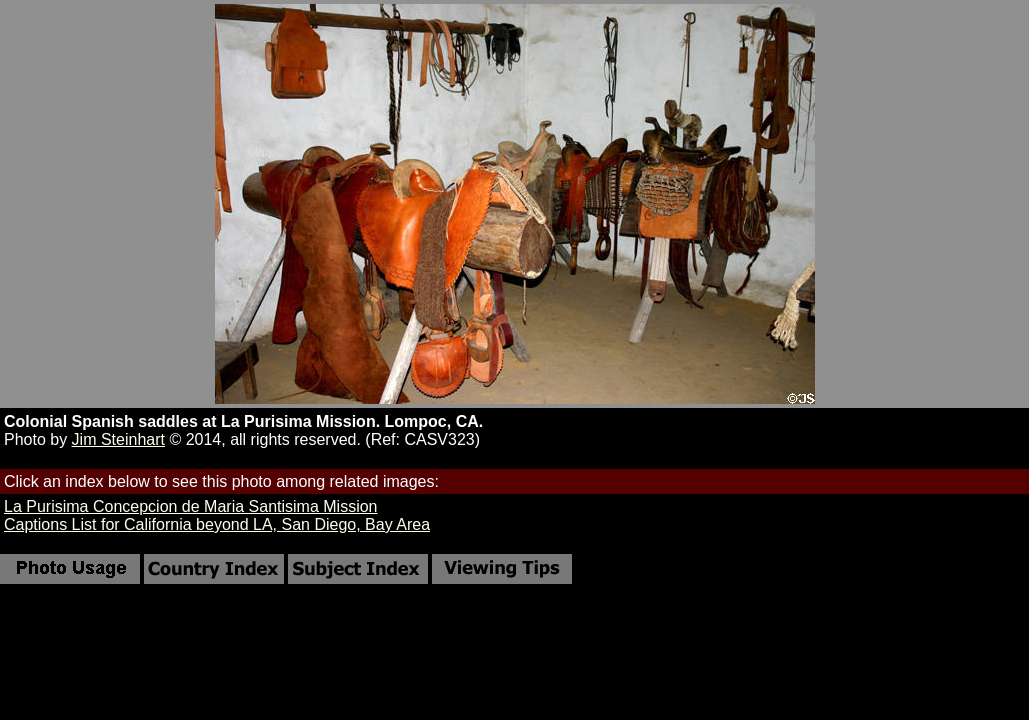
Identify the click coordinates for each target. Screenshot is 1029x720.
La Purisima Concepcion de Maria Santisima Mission (191, 506)
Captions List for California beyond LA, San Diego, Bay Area (217, 524)
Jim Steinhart (118, 439)
